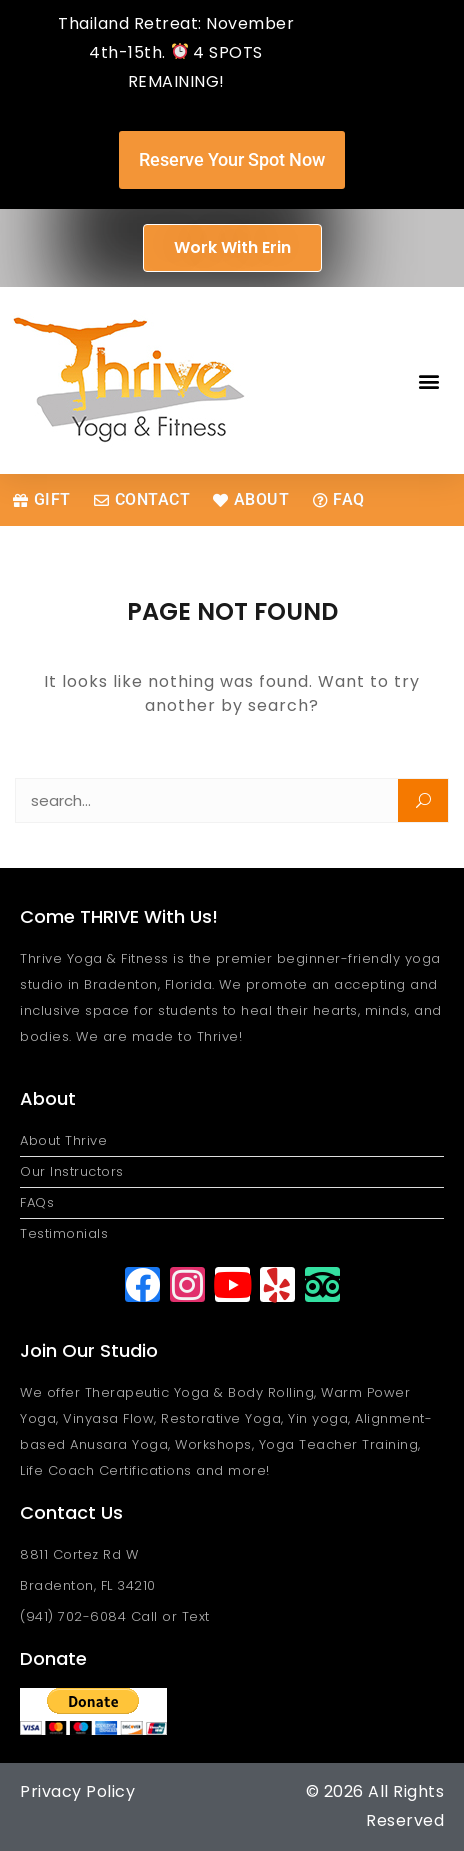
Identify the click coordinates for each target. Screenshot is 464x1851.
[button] (429, 380)
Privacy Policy (77, 1791)
